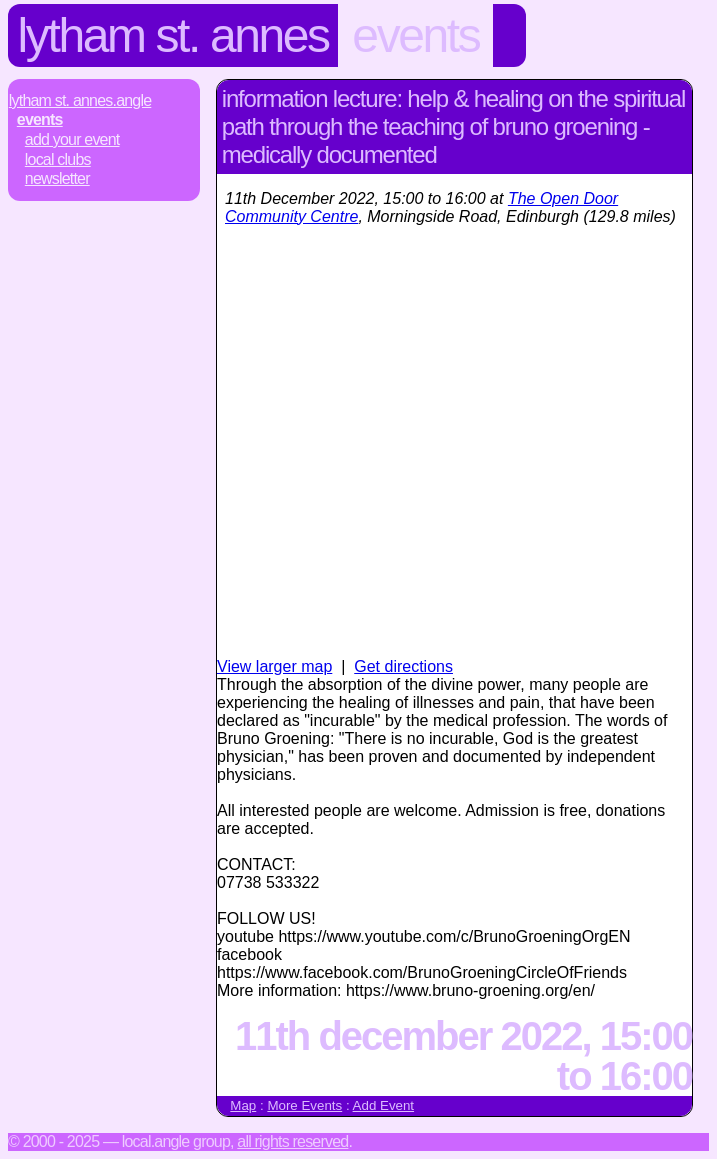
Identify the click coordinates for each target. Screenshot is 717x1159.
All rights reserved (292, 1141)
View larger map (274, 666)
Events (415, 35)
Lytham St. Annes (173, 35)
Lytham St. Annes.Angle (80, 100)
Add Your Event (72, 139)
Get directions (403, 666)
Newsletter (57, 178)
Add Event (384, 1105)
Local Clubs (58, 159)
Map (243, 1105)
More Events (304, 1105)
